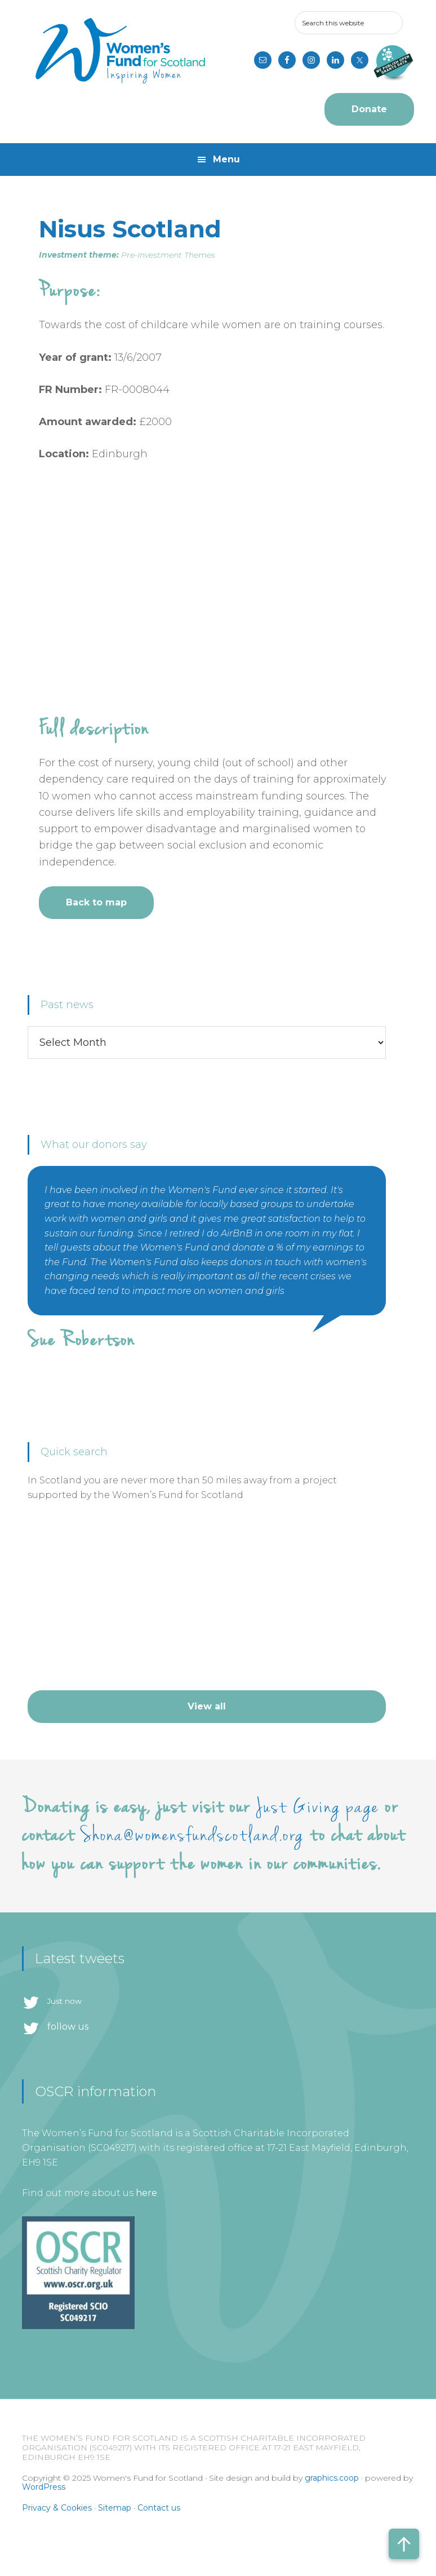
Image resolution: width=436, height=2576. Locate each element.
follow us (67, 2026)
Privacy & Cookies (57, 2508)
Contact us (158, 2508)
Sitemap (114, 2508)
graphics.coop (332, 2478)
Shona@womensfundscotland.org (192, 1835)
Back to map (96, 902)
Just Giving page (318, 1807)
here (146, 2193)
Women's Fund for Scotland (120, 50)
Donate (369, 109)
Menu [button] (226, 159)
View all (207, 1706)
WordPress (43, 2487)
